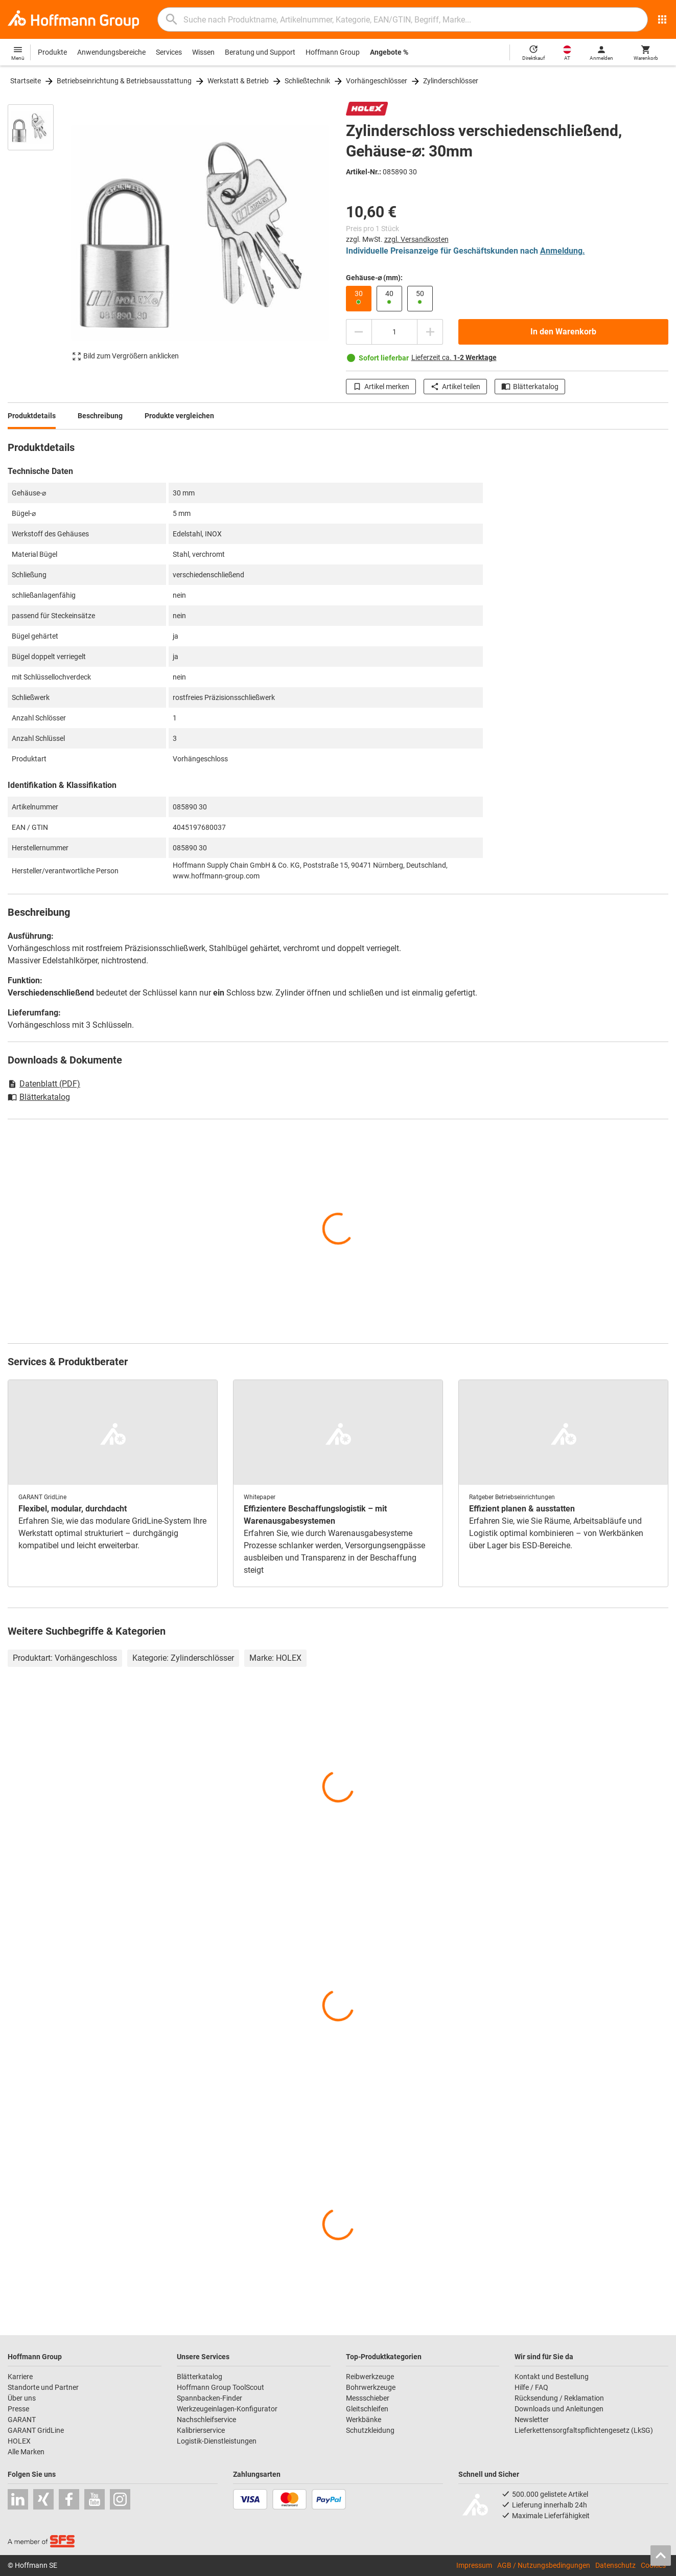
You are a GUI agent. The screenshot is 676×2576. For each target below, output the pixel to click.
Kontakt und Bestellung (552, 2376)
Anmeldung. (562, 251)
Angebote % (389, 52)
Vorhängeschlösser (376, 81)
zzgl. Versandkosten (416, 239)
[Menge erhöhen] (430, 332)
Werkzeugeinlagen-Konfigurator (227, 2409)
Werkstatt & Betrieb (238, 81)
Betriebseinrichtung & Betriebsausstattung (124, 81)
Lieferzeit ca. (454, 357)
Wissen (203, 52)
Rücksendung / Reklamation (559, 2398)
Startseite (25, 81)
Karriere (20, 2376)
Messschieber (367, 2398)
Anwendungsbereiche (111, 52)
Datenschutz (615, 2565)
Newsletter (532, 2419)
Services (169, 52)
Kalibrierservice (201, 2430)
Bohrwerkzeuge (370, 2387)
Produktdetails (32, 416)
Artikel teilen (455, 386)
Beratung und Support (260, 52)
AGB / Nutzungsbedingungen (543, 2565)
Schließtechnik (307, 81)
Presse (18, 2409)
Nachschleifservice (206, 2419)
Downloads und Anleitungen (559, 2409)
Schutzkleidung (370, 2430)
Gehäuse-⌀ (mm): (374, 278)
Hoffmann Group (333, 52)
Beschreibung (100, 416)
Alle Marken (26, 2452)
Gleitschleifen (367, 2409)
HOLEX (19, 2441)
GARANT (22, 2419)
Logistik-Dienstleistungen (217, 2441)
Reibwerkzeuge (370, 2376)
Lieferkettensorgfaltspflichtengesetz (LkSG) (584, 2430)
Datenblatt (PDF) (44, 1084)
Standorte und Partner (43, 2387)
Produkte (52, 52)
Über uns (22, 2398)
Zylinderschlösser (450, 81)
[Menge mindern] (358, 332)
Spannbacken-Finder (209, 2398)
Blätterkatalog (529, 386)
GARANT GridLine (36, 2430)
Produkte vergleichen (179, 416)
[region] (38, 237)
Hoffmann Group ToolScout (220, 2387)
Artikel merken (381, 386)
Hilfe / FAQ (531, 2387)
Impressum (474, 2565)
